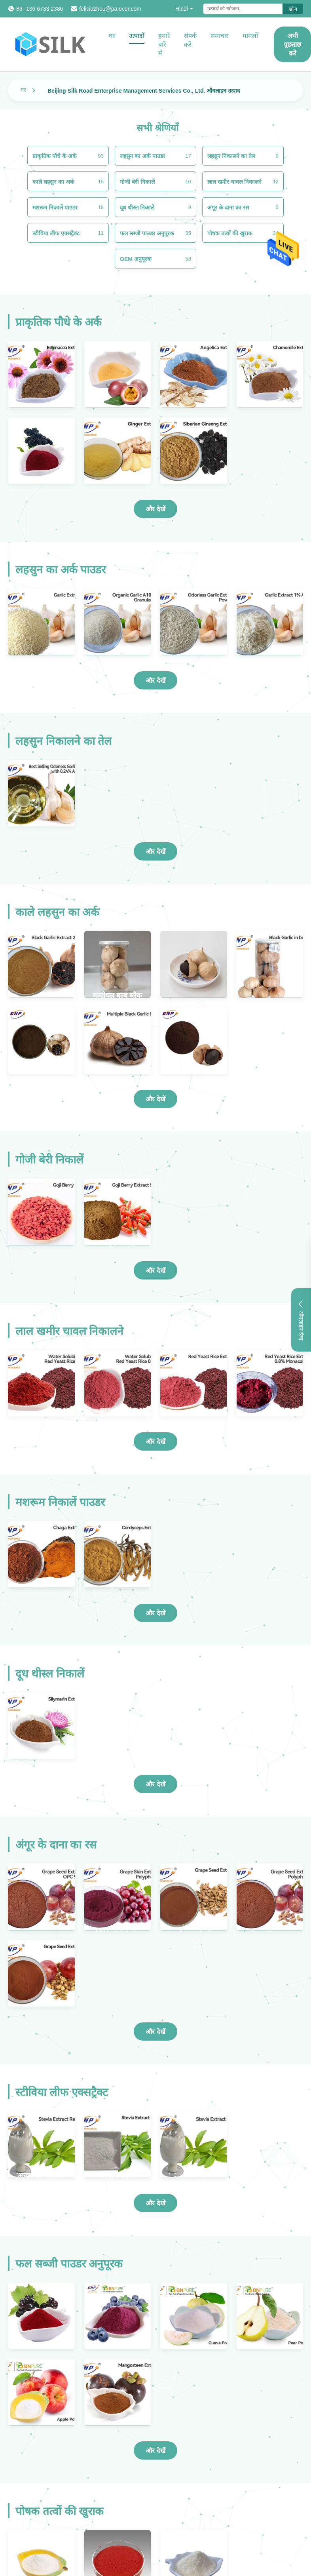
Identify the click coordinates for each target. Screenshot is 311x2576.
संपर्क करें (190, 40)
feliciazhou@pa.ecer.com (110, 9)
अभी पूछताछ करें (292, 44)
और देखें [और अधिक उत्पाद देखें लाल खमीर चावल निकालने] (155, 1441)
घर (112, 35)
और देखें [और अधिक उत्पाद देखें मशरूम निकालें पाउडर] (155, 1613)
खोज (292, 9)
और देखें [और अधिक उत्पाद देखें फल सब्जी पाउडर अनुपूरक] (155, 2450)
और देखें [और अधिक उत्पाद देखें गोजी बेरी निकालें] (155, 1270)
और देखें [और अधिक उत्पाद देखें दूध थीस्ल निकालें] (155, 1784)
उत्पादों (136, 35)
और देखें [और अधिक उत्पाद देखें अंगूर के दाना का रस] (155, 2031)
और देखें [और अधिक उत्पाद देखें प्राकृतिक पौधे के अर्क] (155, 509)
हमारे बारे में (164, 44)
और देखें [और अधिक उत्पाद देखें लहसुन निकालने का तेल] (155, 851)
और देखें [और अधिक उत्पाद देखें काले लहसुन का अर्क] (155, 1099)
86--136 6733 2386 (39, 9)
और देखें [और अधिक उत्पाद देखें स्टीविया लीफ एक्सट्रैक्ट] (155, 2203)
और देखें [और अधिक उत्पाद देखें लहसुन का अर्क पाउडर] (155, 680)
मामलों (250, 35)
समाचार (219, 35)
